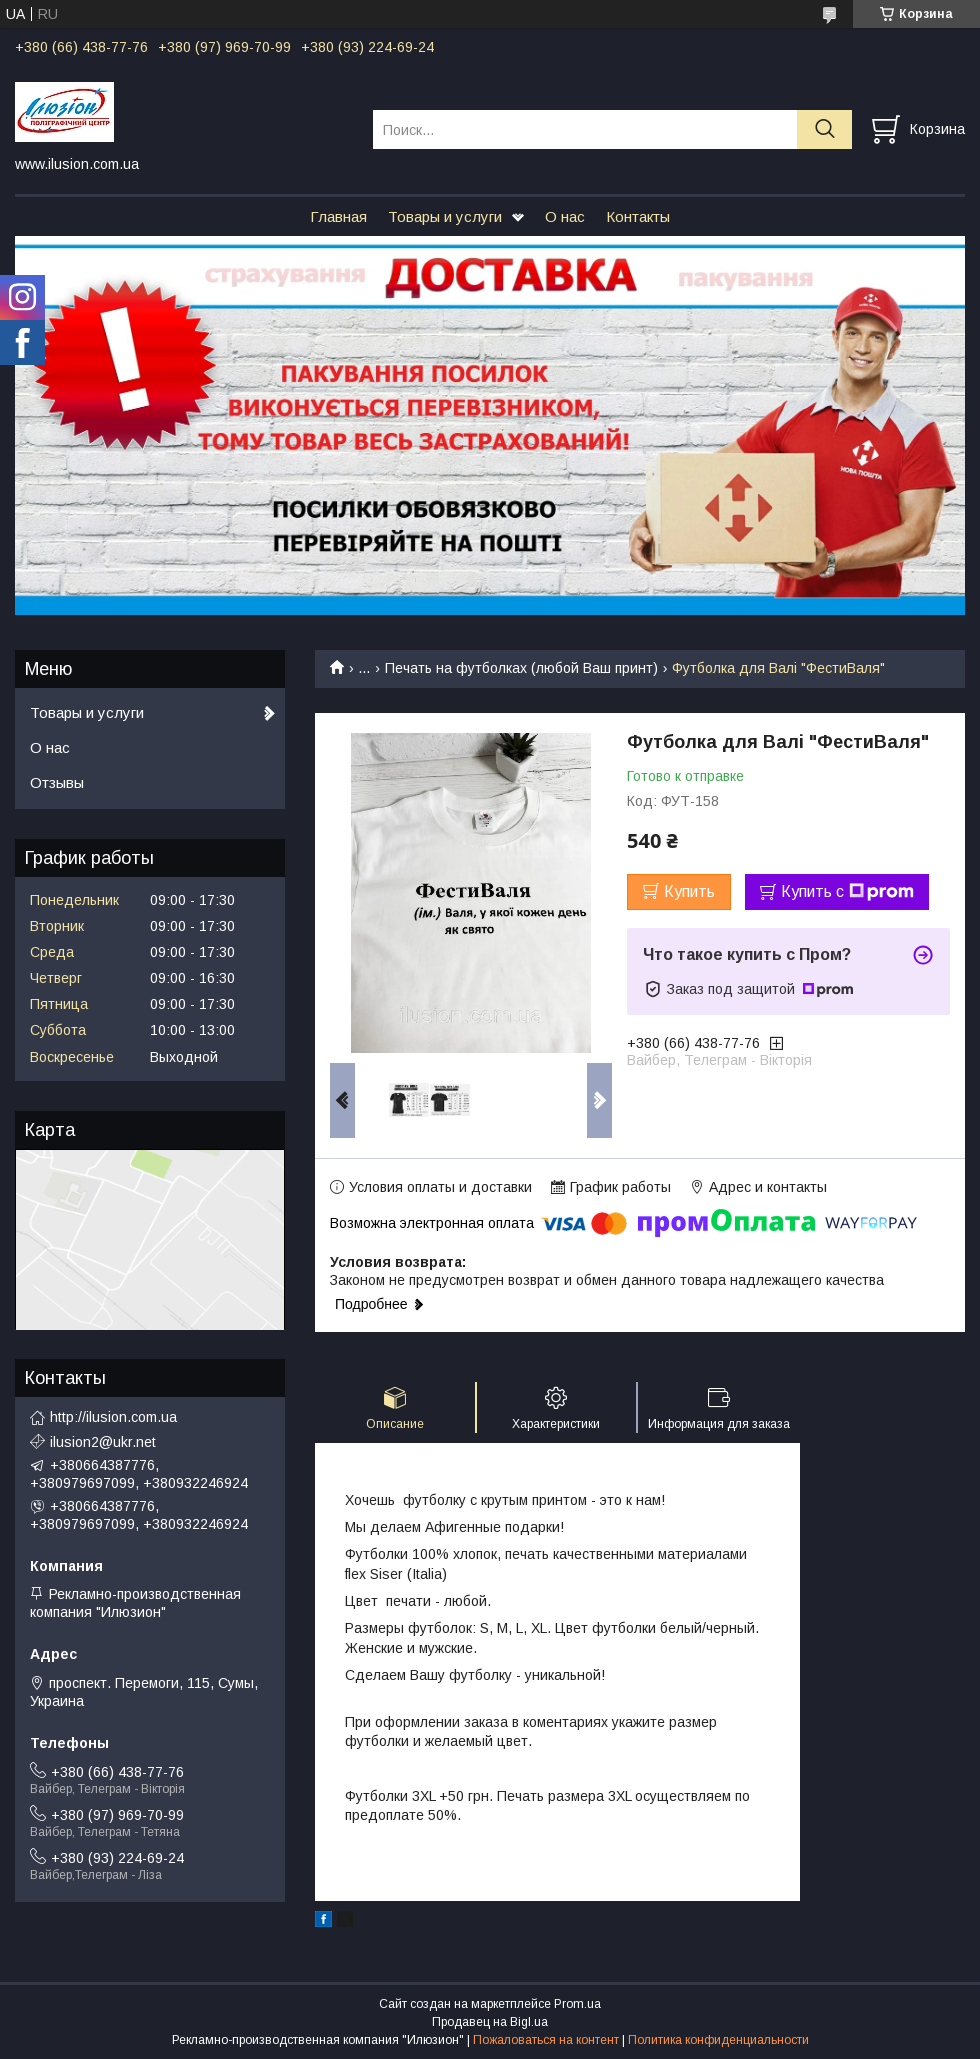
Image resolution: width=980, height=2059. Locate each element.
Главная (338, 216)
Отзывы (57, 782)
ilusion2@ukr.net (103, 1442)
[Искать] (824, 129)
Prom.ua (577, 2004)
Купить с (847, 892)
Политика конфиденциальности (718, 2040)
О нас (565, 216)
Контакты (638, 216)
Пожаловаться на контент (546, 2040)
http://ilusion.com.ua (113, 1417)
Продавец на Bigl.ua (490, 2022)
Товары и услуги (445, 216)
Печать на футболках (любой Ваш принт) (521, 668)
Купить (689, 891)
